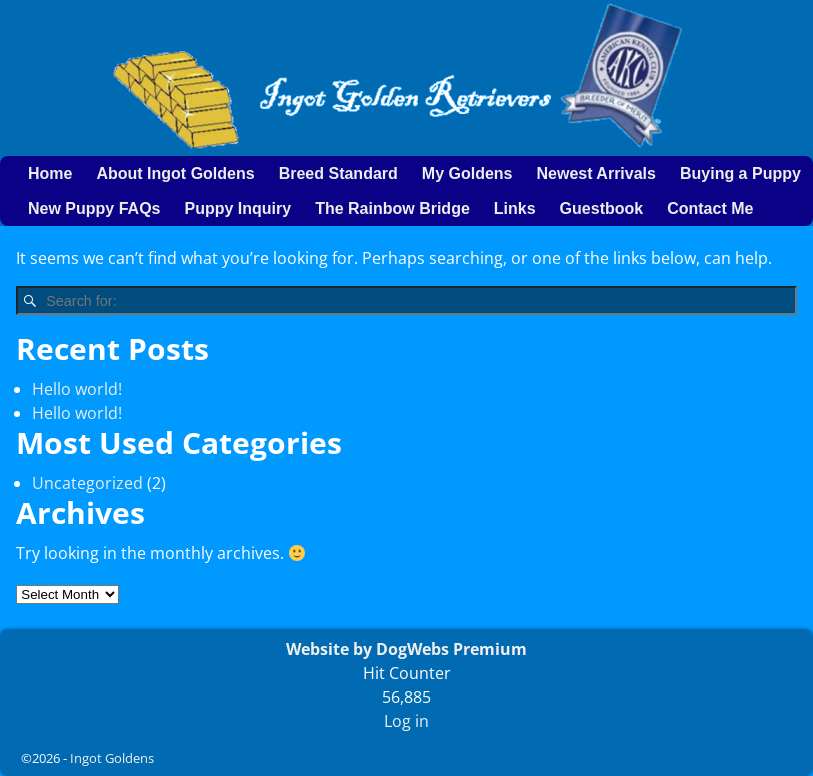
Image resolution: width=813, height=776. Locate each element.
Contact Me (710, 208)
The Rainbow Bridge (392, 208)
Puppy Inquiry (237, 208)
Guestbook (602, 208)
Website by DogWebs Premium (406, 649)
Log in (406, 721)
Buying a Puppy (740, 173)
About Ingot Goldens (175, 173)
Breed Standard (338, 173)
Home (50, 173)
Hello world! (77, 389)
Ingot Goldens (112, 758)
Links (515, 208)
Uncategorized (87, 483)
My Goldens (467, 173)
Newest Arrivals (595, 173)
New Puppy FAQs (94, 208)
